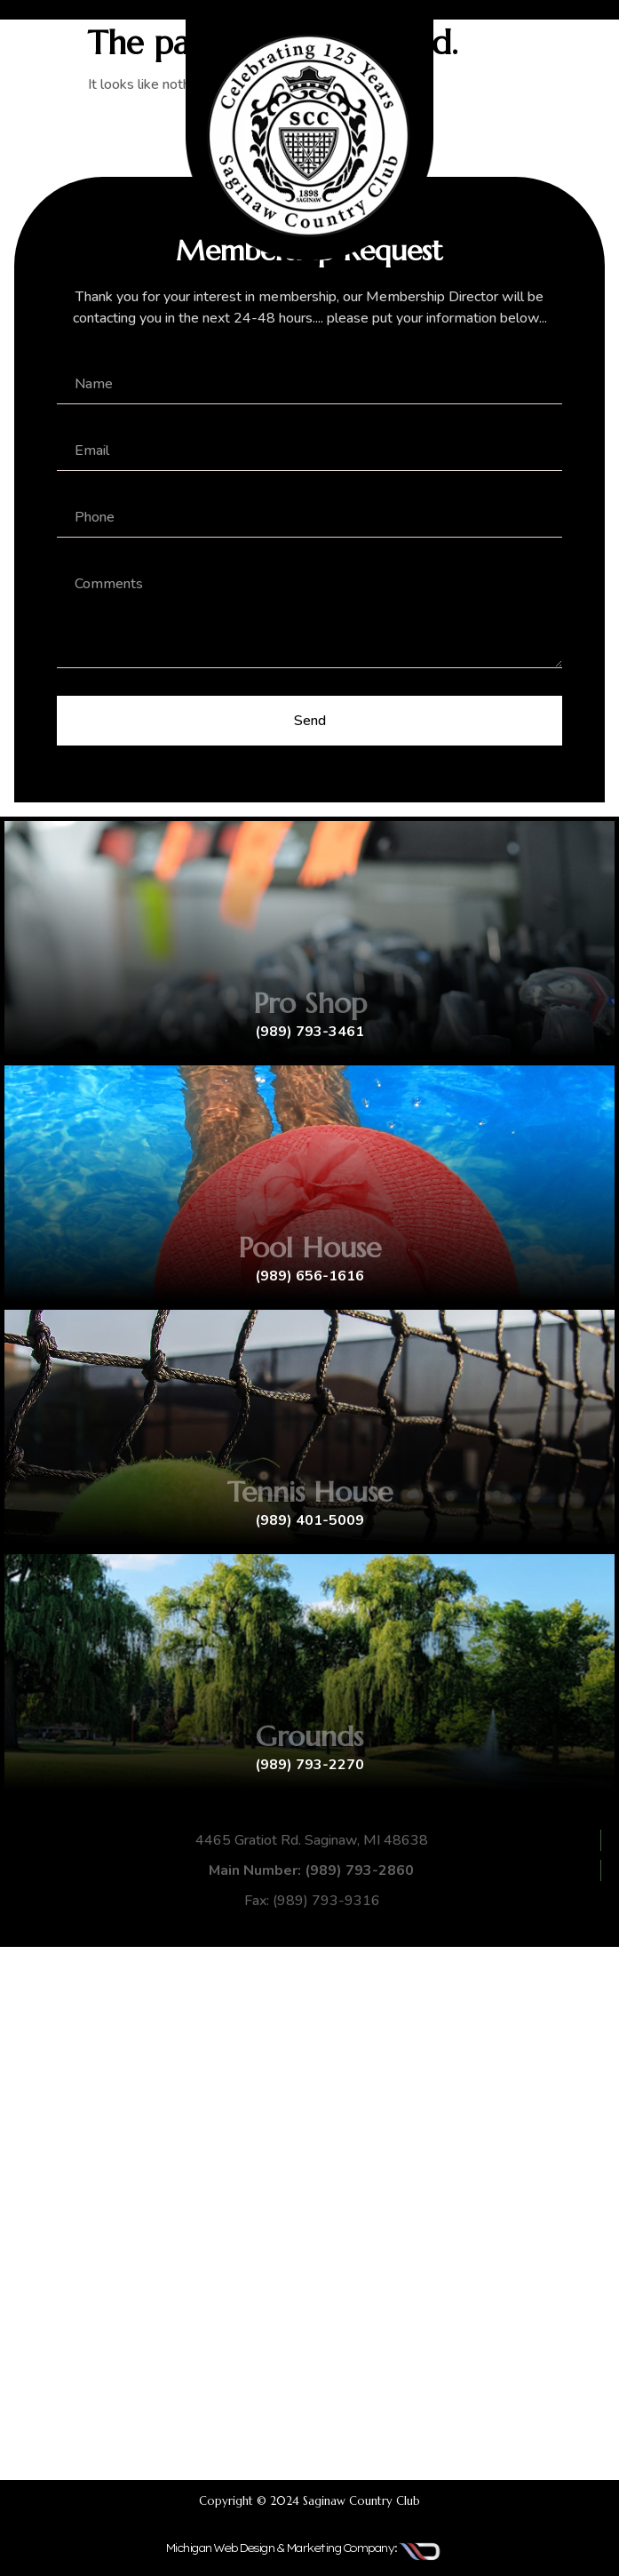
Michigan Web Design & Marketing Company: (281, 2548)
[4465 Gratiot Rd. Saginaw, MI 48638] (309, 2213)
